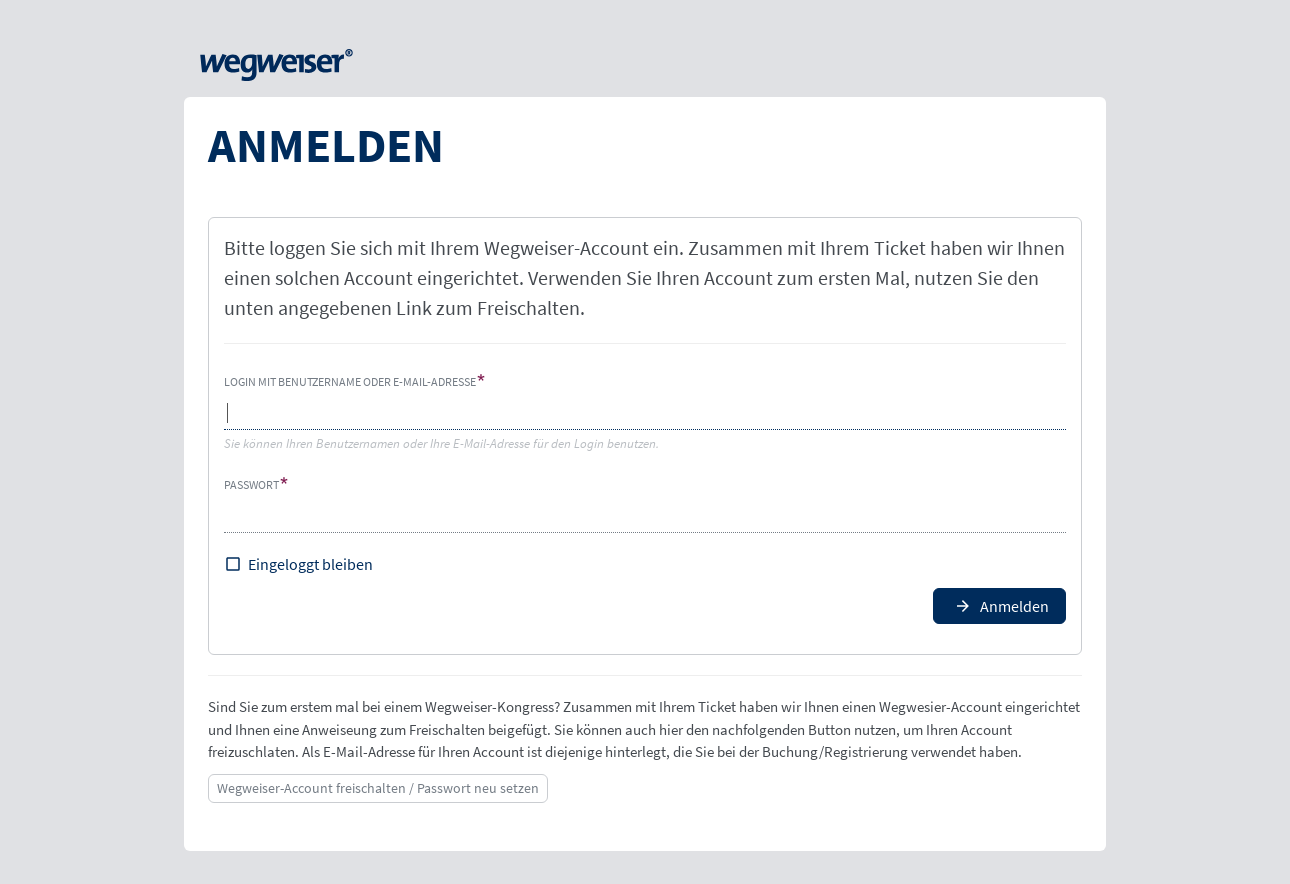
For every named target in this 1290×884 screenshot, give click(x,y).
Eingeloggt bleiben (310, 564)
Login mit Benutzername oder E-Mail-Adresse (350, 381)
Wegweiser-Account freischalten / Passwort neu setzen (378, 788)
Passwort (251, 484)
